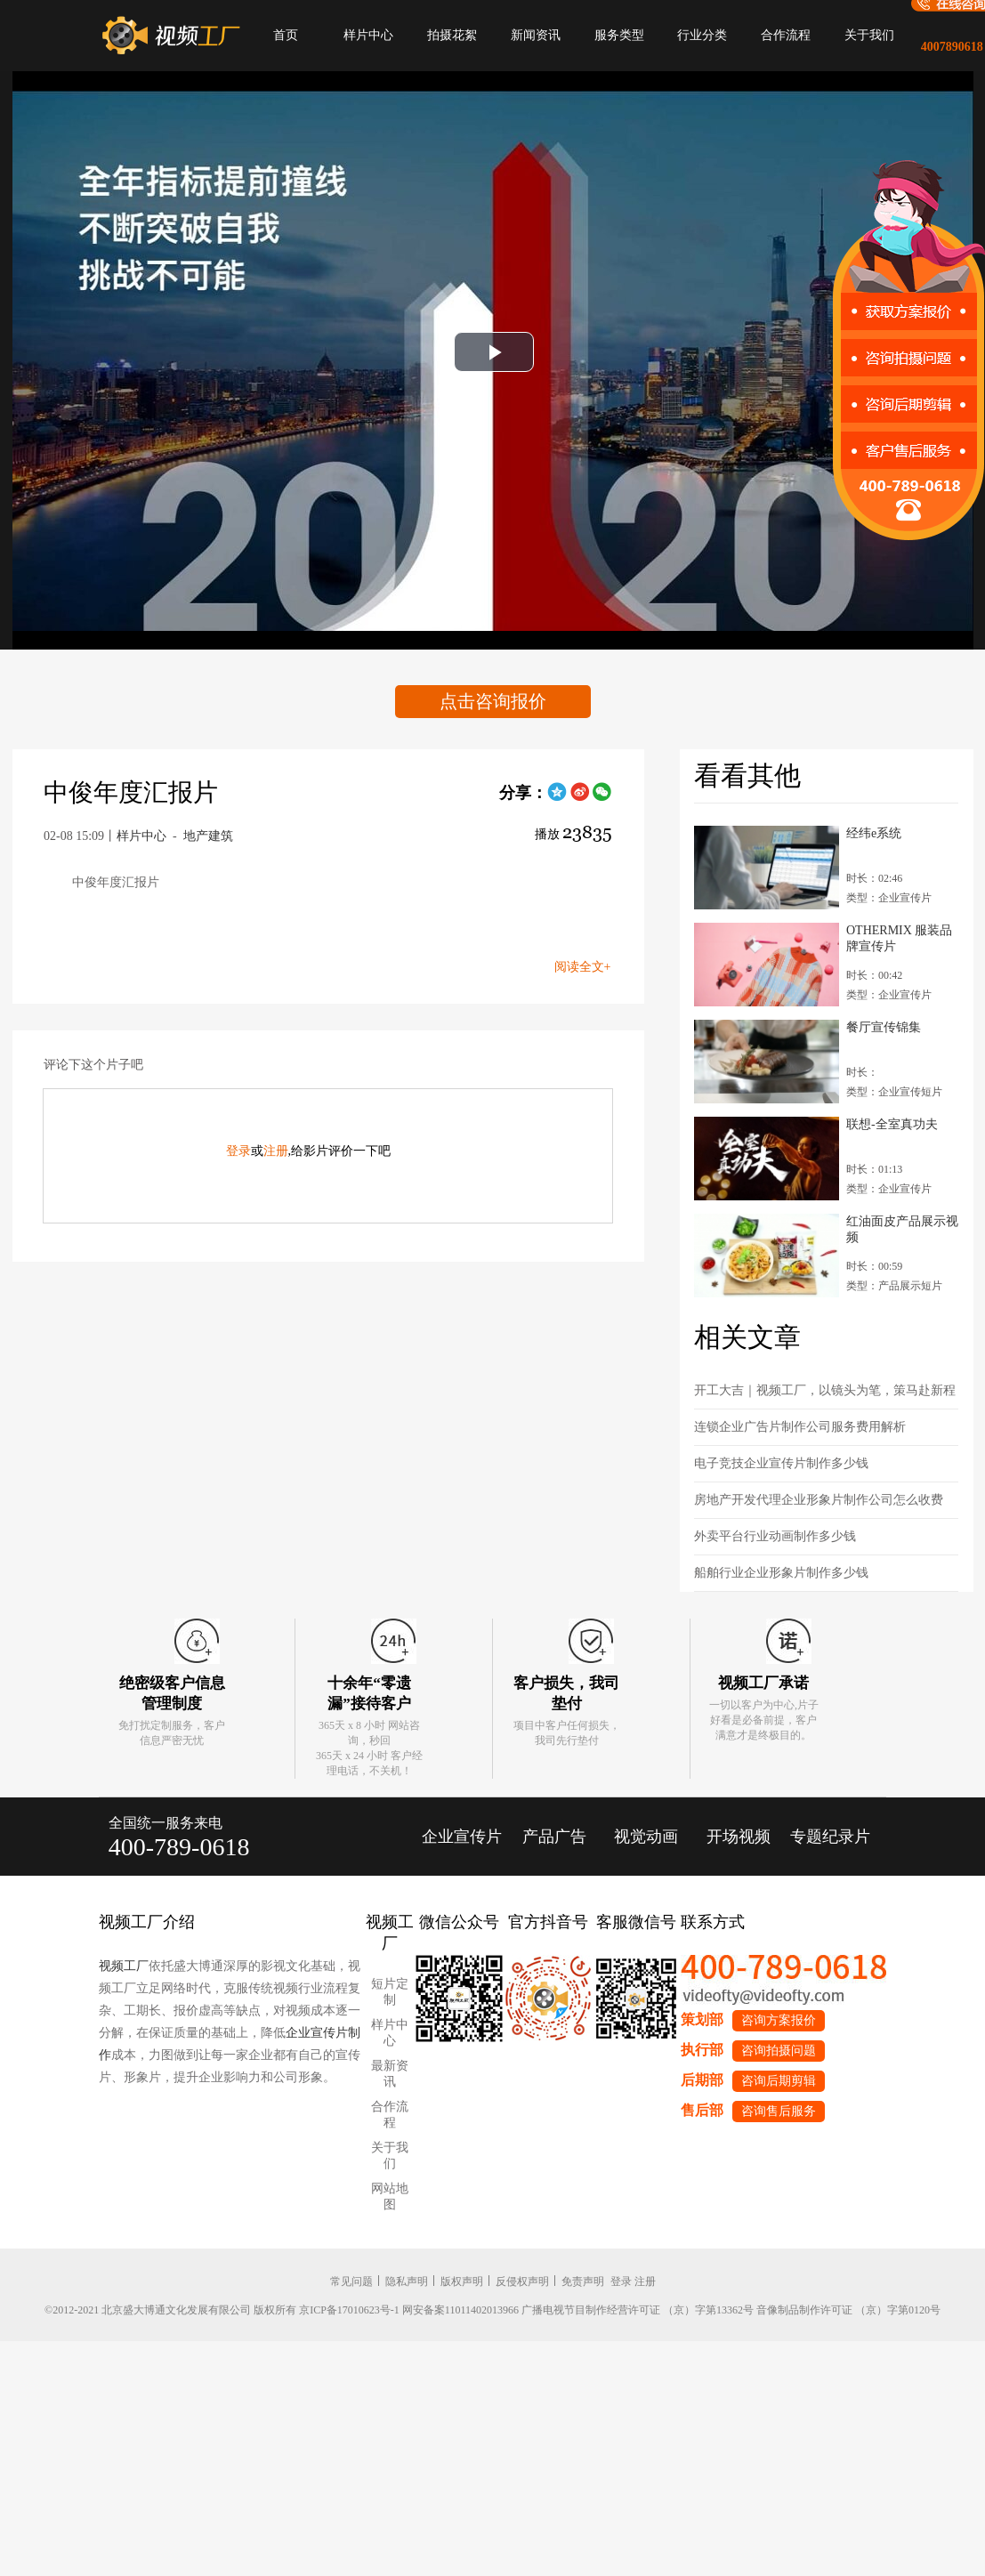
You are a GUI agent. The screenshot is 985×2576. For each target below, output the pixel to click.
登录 (238, 1151)
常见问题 (351, 2281)
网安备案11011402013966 (460, 2310)
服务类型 (619, 35)
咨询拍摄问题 (778, 2050)
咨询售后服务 (778, 2111)
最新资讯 (389, 2073)
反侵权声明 (522, 2281)
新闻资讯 (536, 35)
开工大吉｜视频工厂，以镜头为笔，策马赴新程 (825, 1390)
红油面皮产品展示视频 (902, 1229)
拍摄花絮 (452, 35)
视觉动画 (646, 1836)
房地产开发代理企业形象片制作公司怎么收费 (818, 1499)
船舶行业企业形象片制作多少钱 (781, 1572)
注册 (275, 1151)
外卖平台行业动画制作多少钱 (775, 1536)
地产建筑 (208, 836)
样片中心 (368, 35)
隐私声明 (406, 2281)
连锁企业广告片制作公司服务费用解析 (800, 1426)
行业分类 (702, 35)
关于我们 (869, 35)
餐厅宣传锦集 (883, 1027)
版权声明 (461, 2281)
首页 (285, 35)
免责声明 (582, 2281)
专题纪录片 (830, 1836)
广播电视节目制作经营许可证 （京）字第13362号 (637, 2310)
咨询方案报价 (778, 2020)
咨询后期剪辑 (778, 2080)
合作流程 (786, 35)
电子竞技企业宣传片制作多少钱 (781, 1463)
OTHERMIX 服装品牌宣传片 (899, 938)
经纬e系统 (873, 833)
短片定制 (389, 1992)
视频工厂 (124, 1966)
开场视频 (738, 1836)
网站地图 (389, 2196)
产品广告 (554, 1836)
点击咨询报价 (493, 701)
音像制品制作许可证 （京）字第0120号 (848, 2310)
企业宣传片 (462, 1836)
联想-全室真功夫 (892, 1124)
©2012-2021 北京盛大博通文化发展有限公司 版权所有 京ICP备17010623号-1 (222, 2310)
